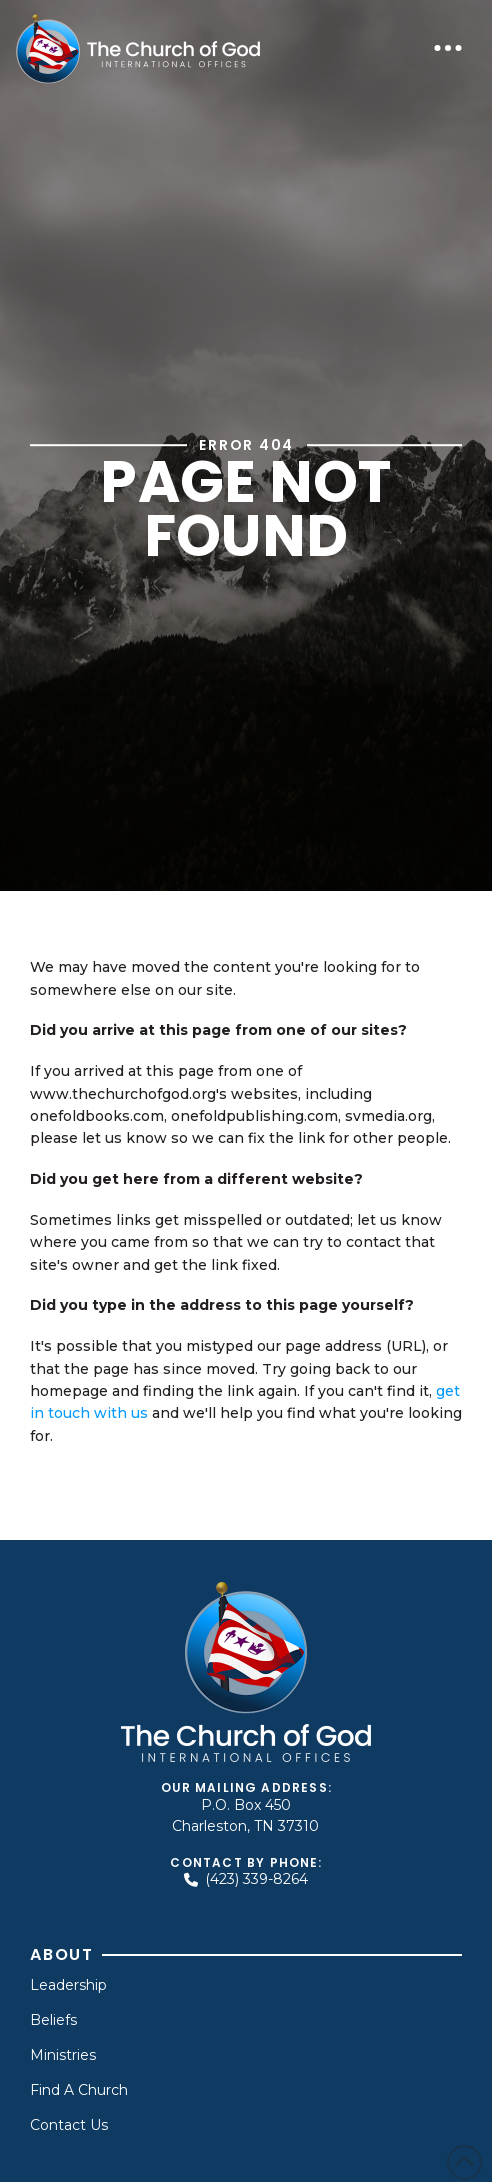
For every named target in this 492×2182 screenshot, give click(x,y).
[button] (448, 48)
